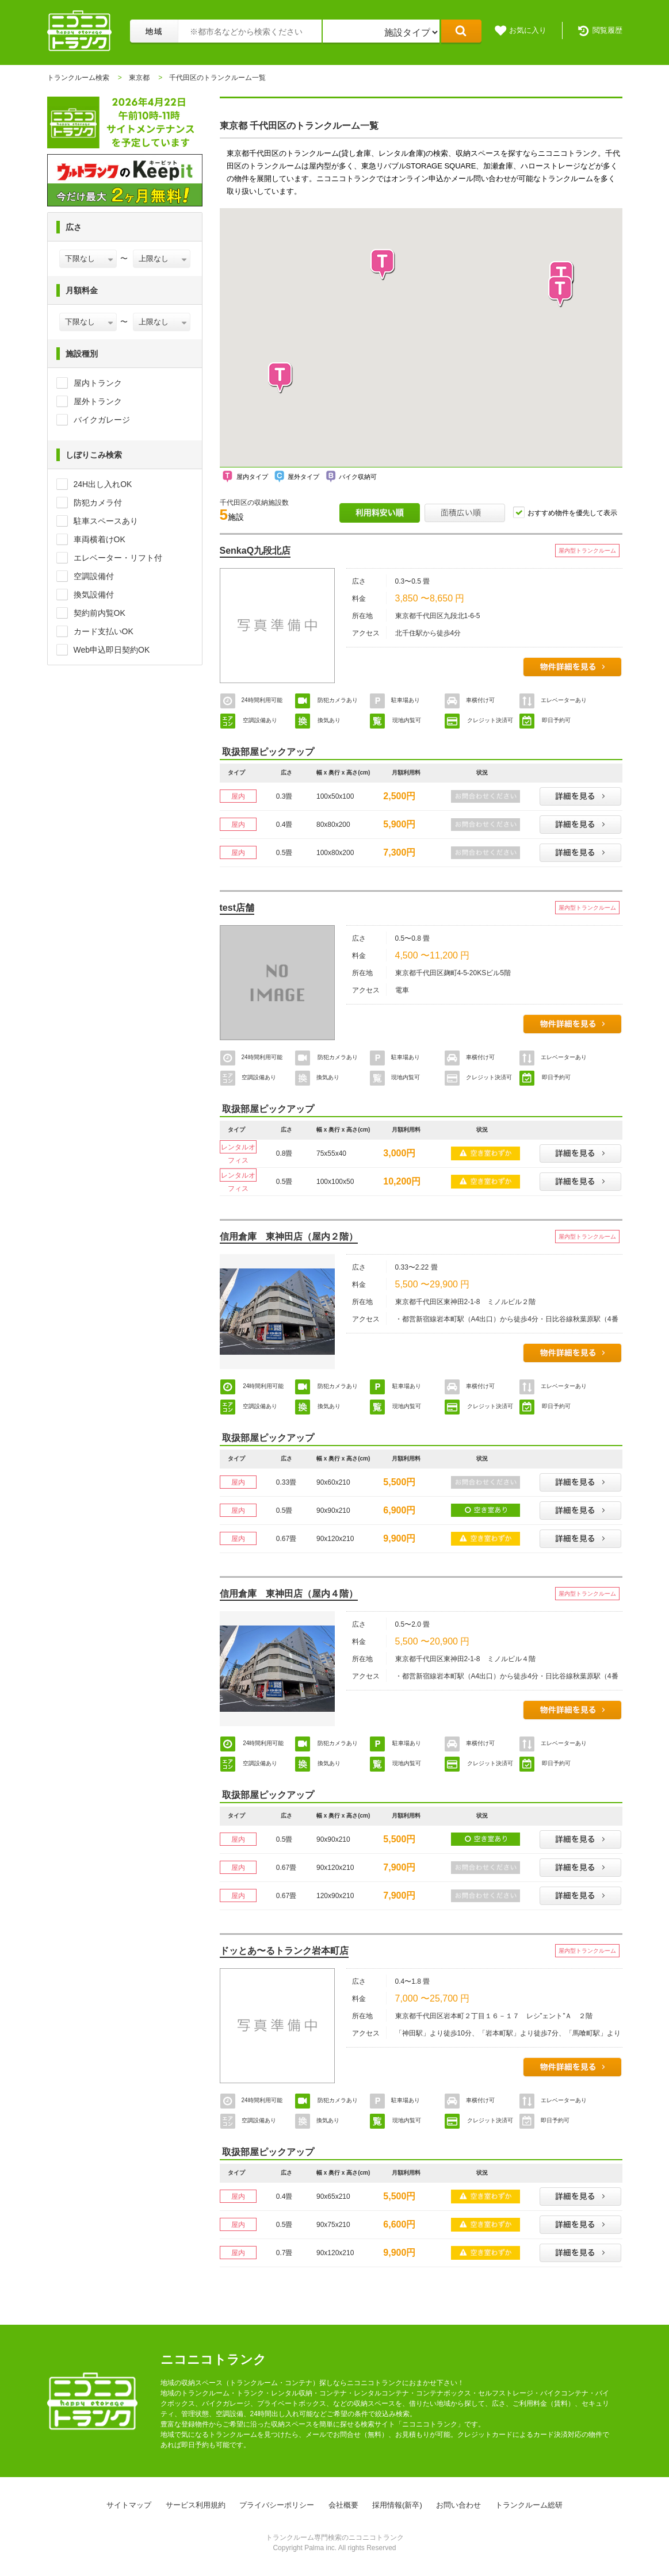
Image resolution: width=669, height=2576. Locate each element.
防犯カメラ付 (98, 502)
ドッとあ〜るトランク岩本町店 (284, 1951)
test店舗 (237, 908)
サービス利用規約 (195, 2505)
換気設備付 (94, 594)
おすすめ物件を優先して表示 (572, 513)
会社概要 (343, 2505)
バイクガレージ (102, 419)
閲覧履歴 (607, 30)
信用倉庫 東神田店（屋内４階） (289, 1593)
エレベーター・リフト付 (118, 557)
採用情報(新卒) (397, 2505)
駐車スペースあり (106, 521)
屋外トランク (98, 401)
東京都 (139, 78)
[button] (561, 292)
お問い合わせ (458, 2505)
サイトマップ (128, 2505)
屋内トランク (98, 383)
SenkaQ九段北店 (255, 550)
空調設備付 (94, 576)
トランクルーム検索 (78, 78)
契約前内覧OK (99, 613)
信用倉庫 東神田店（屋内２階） (289, 1236)
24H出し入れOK (103, 484)
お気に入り (527, 30)
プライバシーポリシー (276, 2505)
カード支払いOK (103, 631)
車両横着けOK (99, 539)
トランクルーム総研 (529, 2505)
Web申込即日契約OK (112, 649)
